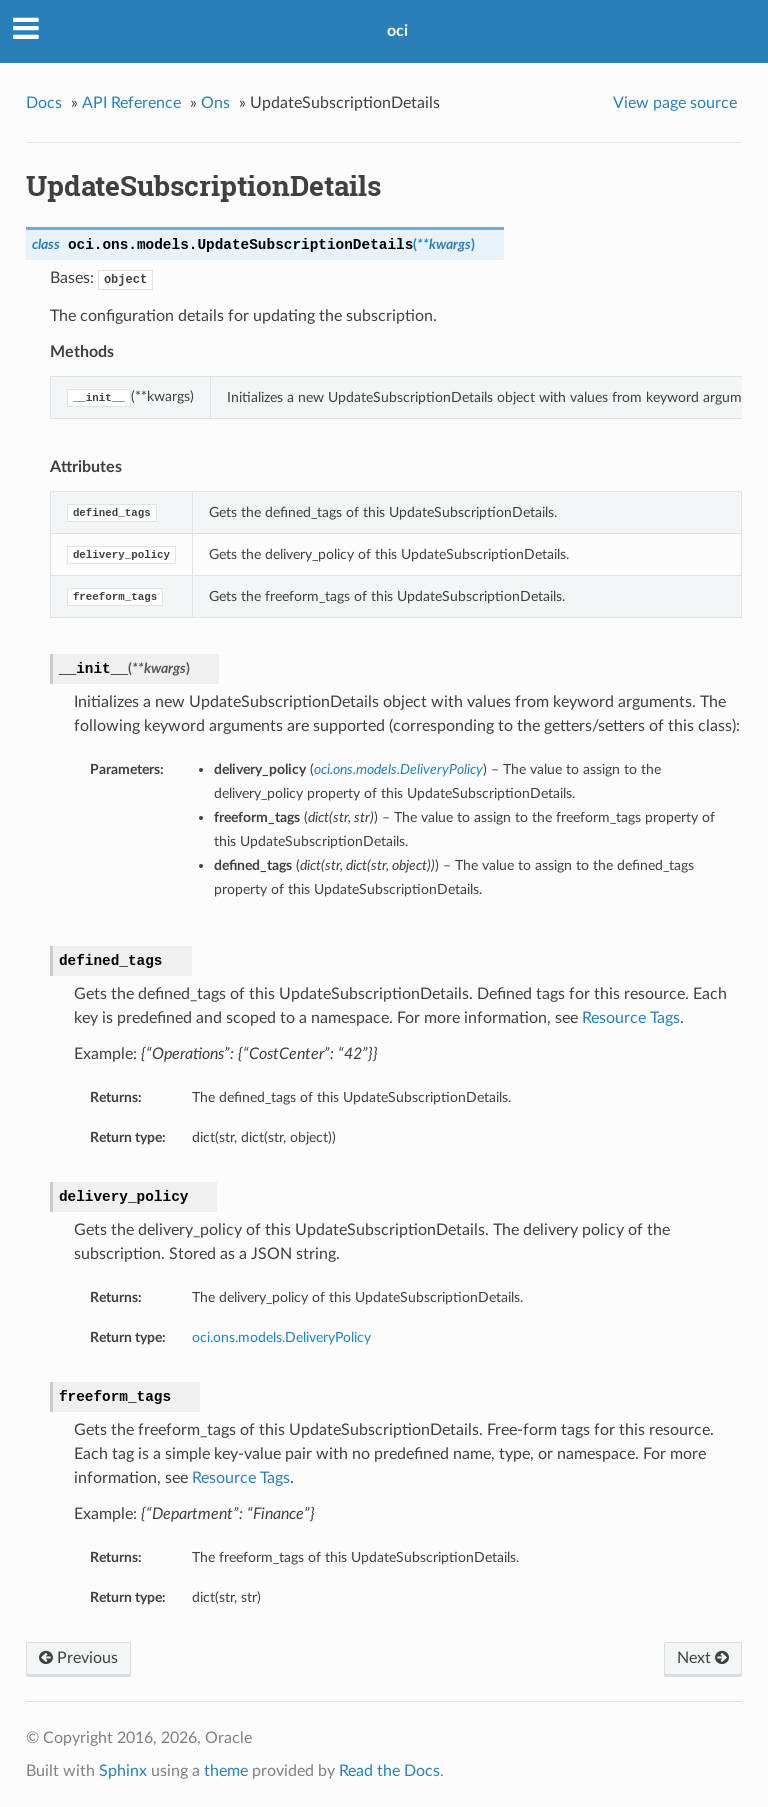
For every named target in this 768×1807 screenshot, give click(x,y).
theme (226, 1771)
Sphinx (123, 1771)
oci (397, 31)
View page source (675, 103)
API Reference (131, 103)
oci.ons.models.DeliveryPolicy (281, 1337)
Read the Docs (389, 1771)
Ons (215, 103)
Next (703, 1658)
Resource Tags (631, 1018)
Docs (44, 103)
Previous (78, 1658)
